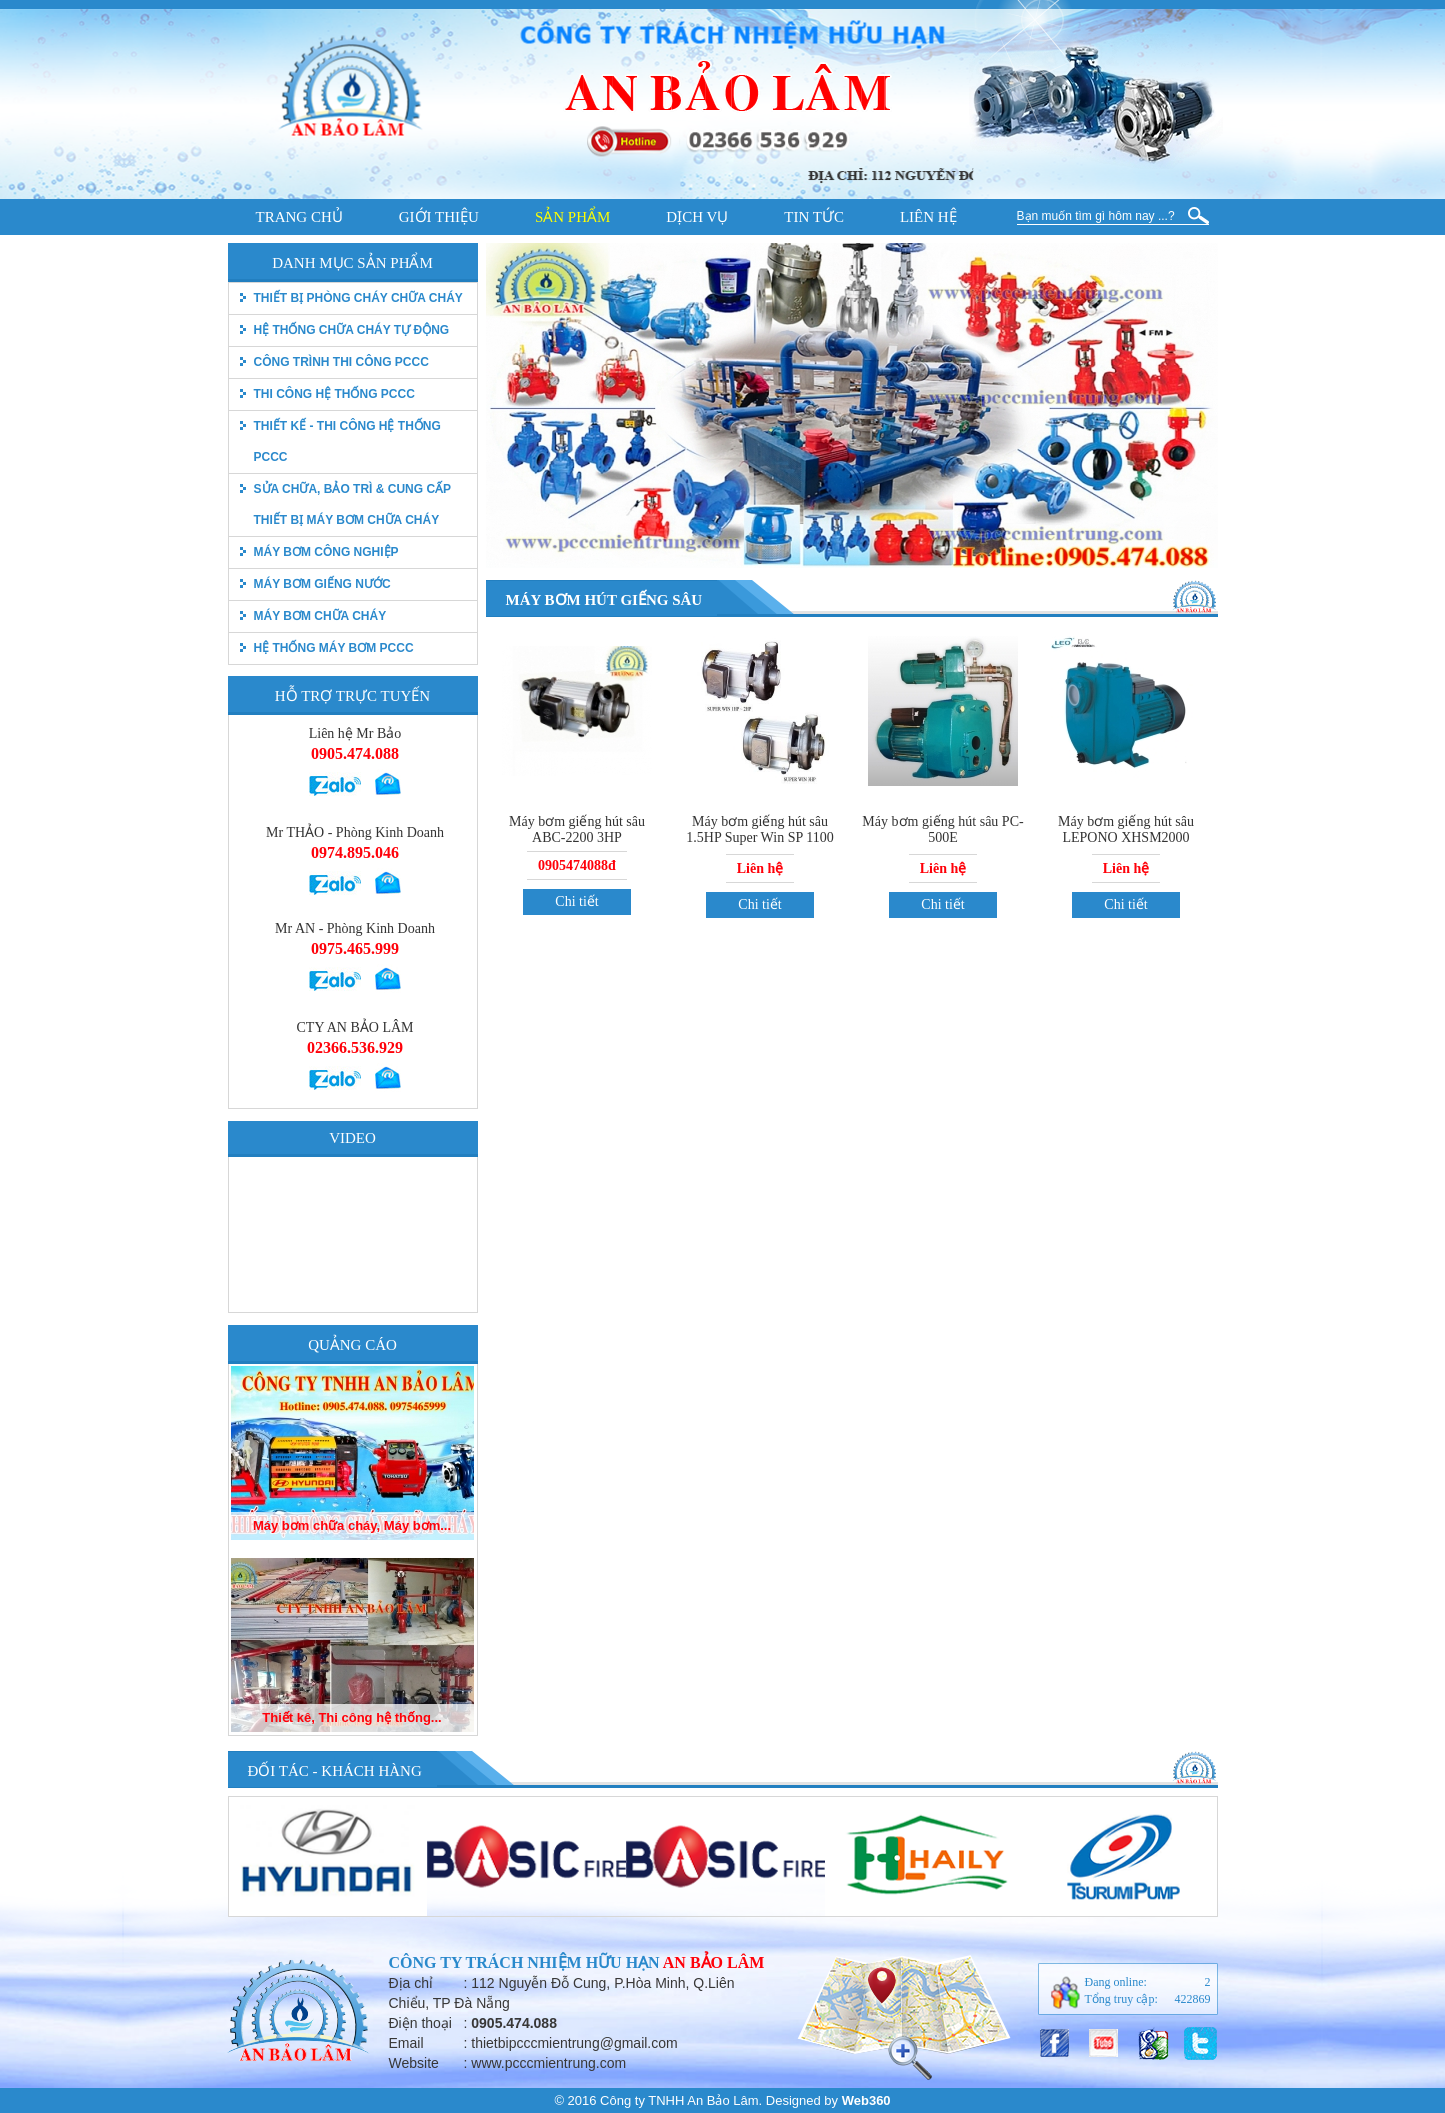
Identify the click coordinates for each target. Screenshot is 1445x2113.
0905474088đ (577, 865)
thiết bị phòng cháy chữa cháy (358, 298)
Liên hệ (928, 217)
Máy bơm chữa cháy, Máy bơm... (352, 1525)
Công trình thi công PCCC (341, 362)
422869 (1193, 1999)
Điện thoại (420, 2023)
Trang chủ (299, 217)
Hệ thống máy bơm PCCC (334, 648)
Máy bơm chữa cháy (320, 616)
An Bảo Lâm (714, 1962)
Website (414, 2063)
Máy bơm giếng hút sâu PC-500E (942, 829)
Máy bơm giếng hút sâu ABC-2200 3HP (577, 829)
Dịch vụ (697, 217)
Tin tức (814, 217)
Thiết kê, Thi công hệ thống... (351, 1717)
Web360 (866, 2100)
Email (406, 2043)
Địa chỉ (411, 1983)
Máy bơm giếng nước (322, 584)
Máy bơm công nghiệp (326, 552)
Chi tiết (576, 901)
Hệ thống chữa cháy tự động (352, 330)
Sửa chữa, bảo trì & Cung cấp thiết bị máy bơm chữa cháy (352, 504)
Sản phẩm (572, 217)
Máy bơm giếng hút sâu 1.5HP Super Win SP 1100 (759, 829)
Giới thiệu (439, 217)
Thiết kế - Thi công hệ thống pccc (347, 441)
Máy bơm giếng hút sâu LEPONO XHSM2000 (1126, 829)
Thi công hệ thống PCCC (334, 394)
